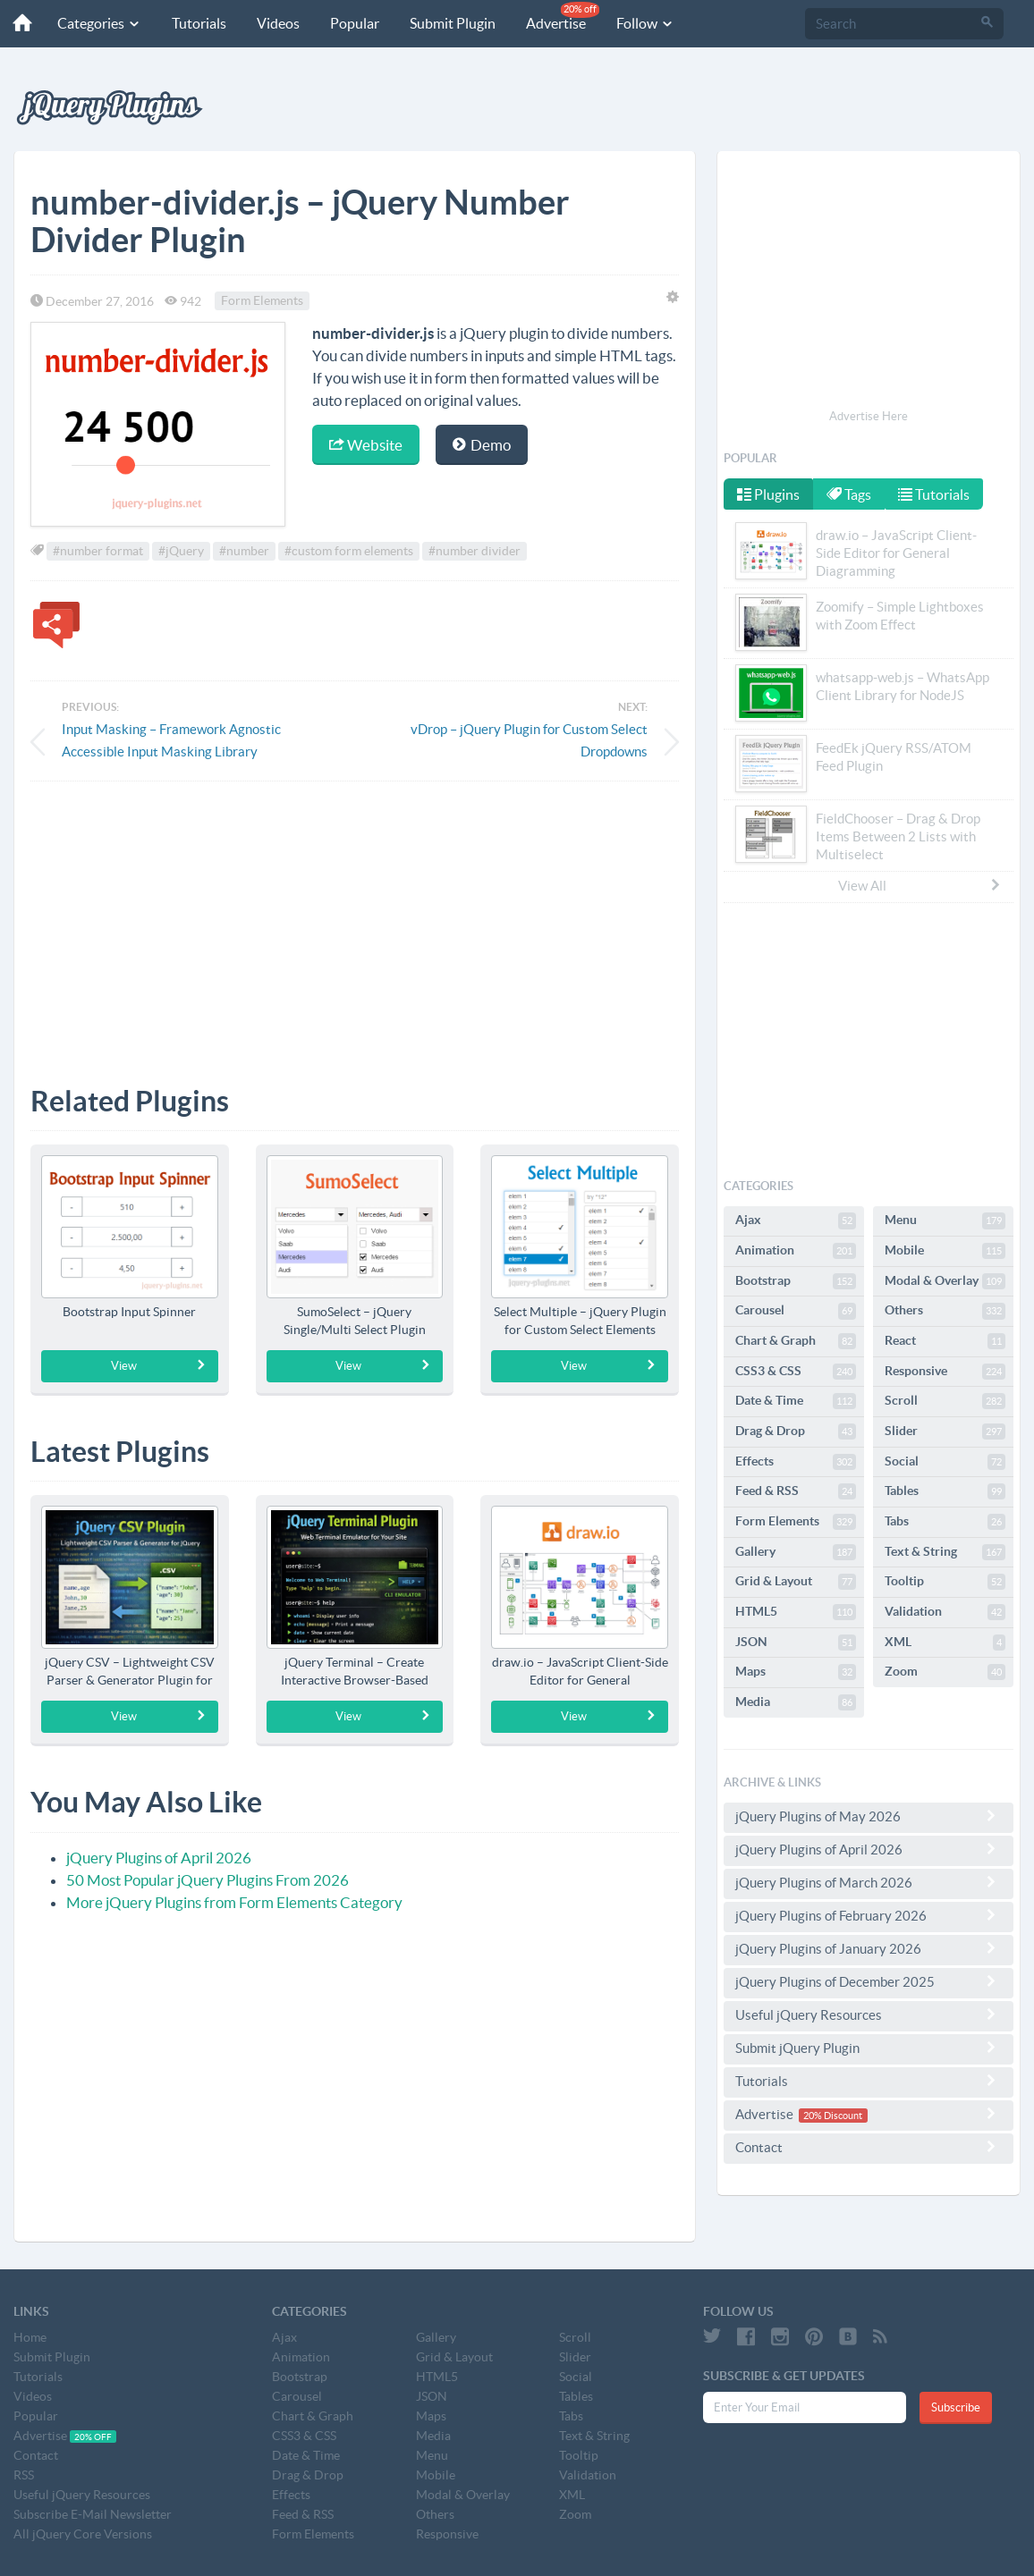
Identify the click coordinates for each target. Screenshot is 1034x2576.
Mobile (945, 1251)
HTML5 (795, 1612)
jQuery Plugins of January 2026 (868, 1948)
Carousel (795, 1311)
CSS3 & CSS (795, 1372)
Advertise (554, 16)
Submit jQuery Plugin (868, 2048)
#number (244, 551)
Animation (795, 1251)
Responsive (945, 1372)
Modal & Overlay (945, 1281)
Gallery (795, 1552)
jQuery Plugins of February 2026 (868, 1915)
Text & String (945, 1552)
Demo (482, 444)
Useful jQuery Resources (868, 2014)
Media (795, 1702)
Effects (795, 1462)
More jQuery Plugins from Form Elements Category (234, 1902)
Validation (945, 1612)
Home (30, 2337)
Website (366, 444)
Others (945, 1311)
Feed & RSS (795, 1491)
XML (945, 1642)
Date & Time (795, 1401)
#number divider (474, 551)
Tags (850, 494)
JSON (795, 1642)
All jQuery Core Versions (82, 2534)
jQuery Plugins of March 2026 (868, 1882)
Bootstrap (795, 1281)
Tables (945, 1491)
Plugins (768, 494)
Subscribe (955, 2407)
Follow (637, 23)
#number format (98, 551)
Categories (91, 23)
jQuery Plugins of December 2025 (868, 1981)
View (159, 1365)
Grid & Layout (795, 1582)
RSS (23, 2475)
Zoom (945, 1672)
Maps (795, 1672)
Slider (945, 1431)
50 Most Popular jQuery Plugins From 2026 (207, 1879)
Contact (868, 2147)
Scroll (945, 1401)
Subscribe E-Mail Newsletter (92, 2514)
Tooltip (945, 1582)
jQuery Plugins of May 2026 (868, 1816)
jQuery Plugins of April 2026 (158, 1857)
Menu (945, 1220)
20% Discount (832, 2115)
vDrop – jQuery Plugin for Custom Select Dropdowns (529, 740)
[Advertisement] (354, 920)
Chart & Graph (795, 1341)
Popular (346, 23)
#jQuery (181, 551)
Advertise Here (868, 416)
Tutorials (191, 23)
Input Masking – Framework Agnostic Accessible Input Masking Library (171, 740)
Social (945, 1462)
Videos (270, 23)
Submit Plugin (444, 23)
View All (920, 885)
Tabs (945, 1522)
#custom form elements (348, 551)
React (945, 1341)
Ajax (795, 1220)
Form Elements (262, 301)
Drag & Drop (795, 1431)
